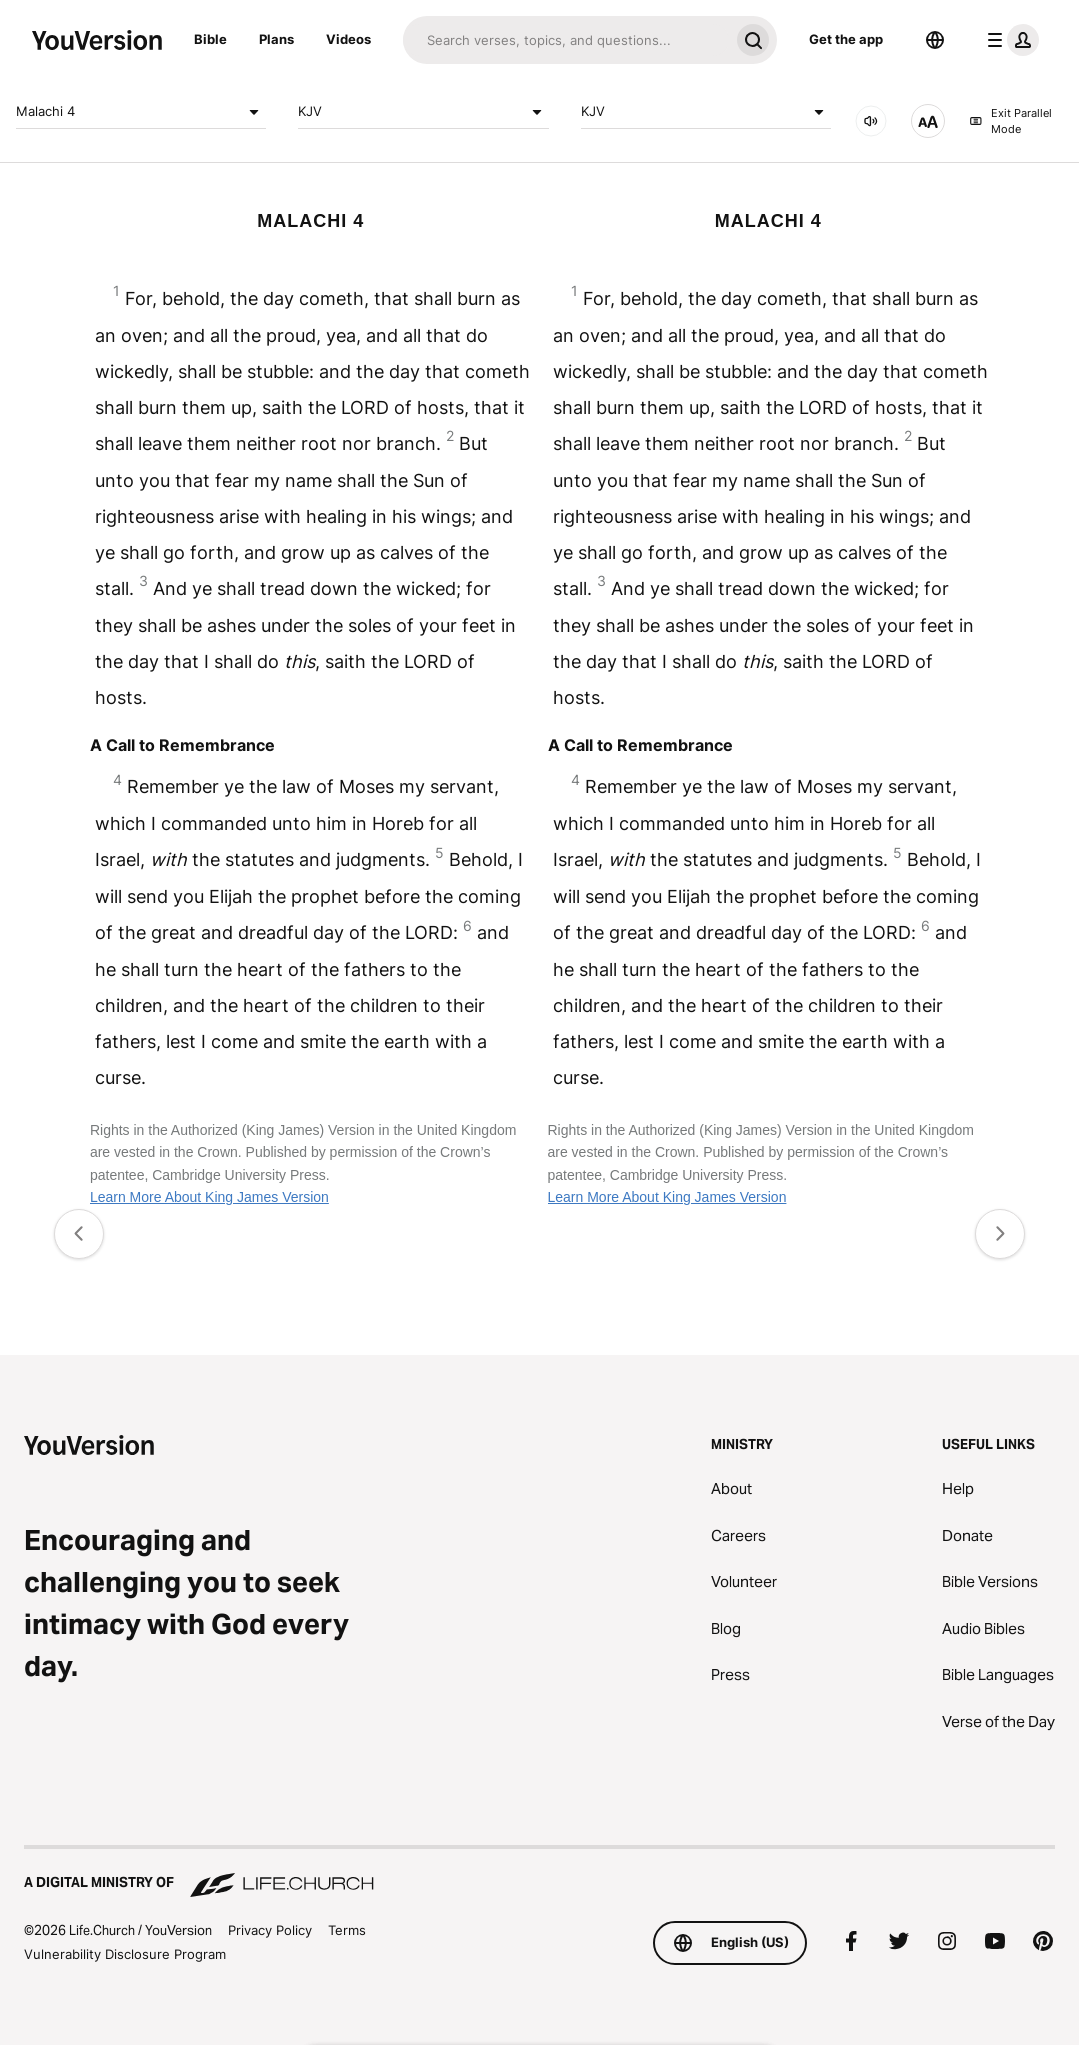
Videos (348, 39)
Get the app (846, 39)
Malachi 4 (141, 112)
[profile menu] (1009, 40)
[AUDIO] (871, 121)
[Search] (566, 40)
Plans (276, 39)
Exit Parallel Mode (1010, 121)
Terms (347, 1930)
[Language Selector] (935, 40)
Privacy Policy (270, 1930)
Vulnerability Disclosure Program (125, 1954)
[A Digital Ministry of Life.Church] (539, 1873)
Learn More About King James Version (209, 1197)
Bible (210, 39)
